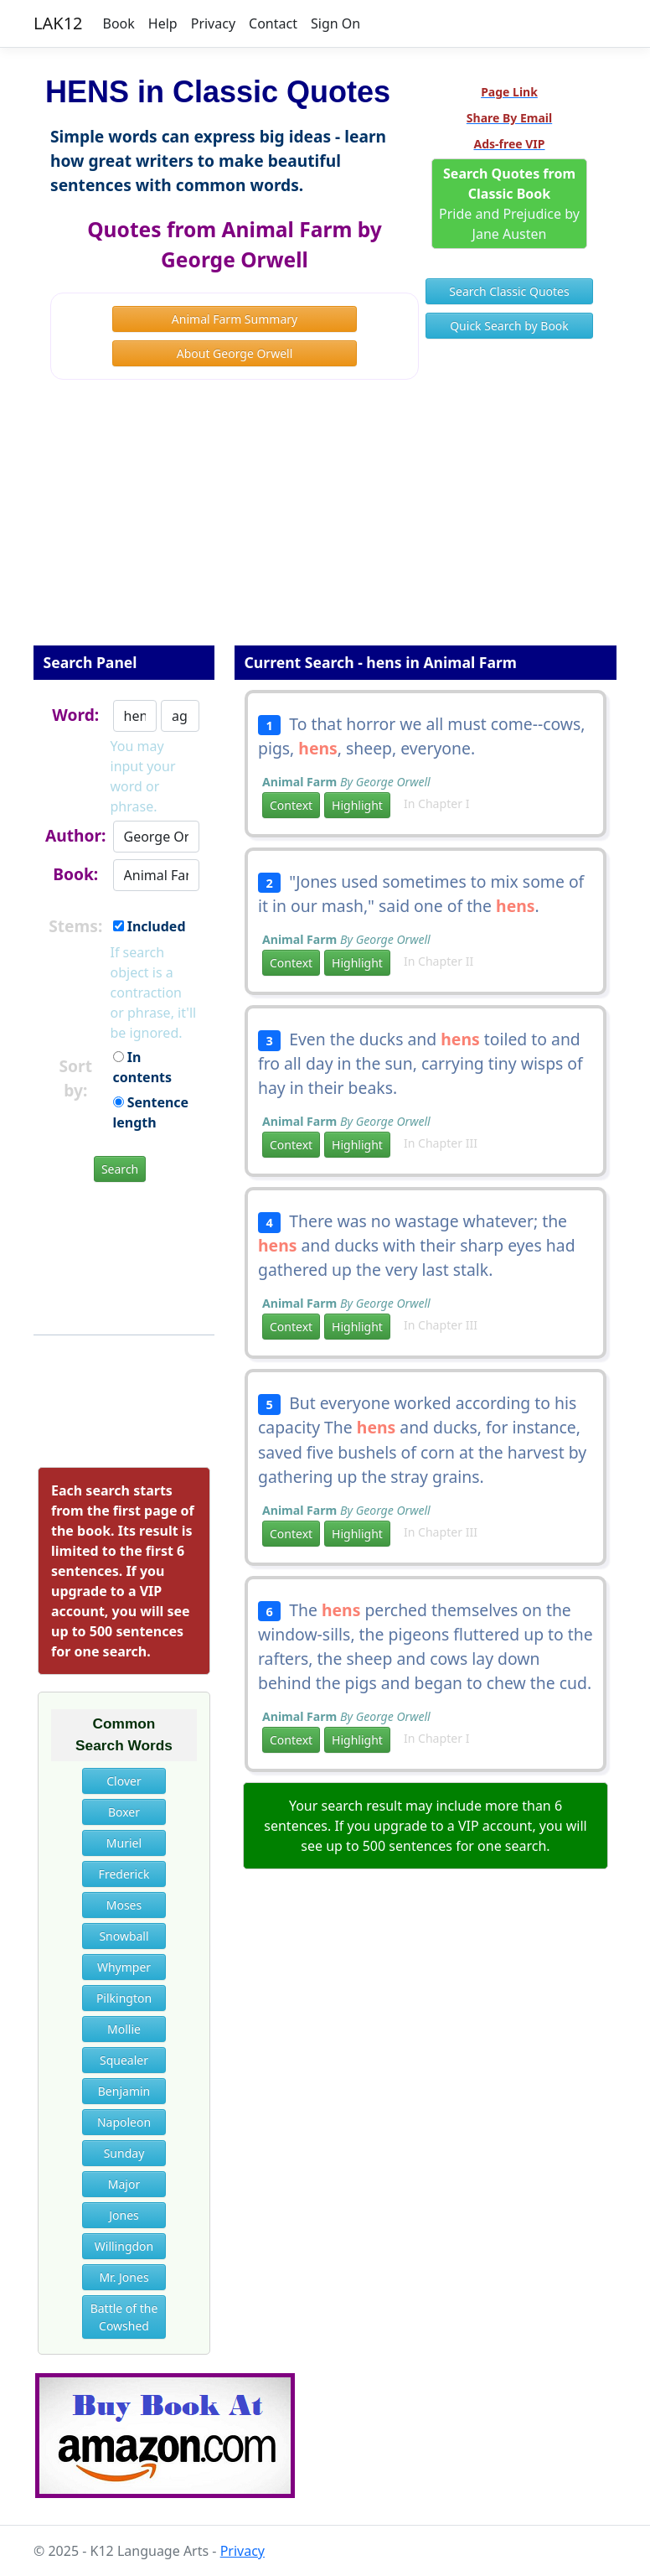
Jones (124, 2215)
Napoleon (124, 2122)
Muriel (124, 1843)
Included (149, 926)
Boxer (124, 1812)
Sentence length (151, 1112)
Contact (273, 23)
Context (291, 805)
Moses (124, 1905)
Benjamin (124, 2091)
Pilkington (124, 1998)
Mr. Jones (123, 2277)
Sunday (124, 2153)
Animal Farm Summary (234, 319)
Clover (123, 1781)
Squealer (124, 2060)
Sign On (335, 23)
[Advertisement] (325, 524)
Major (124, 2184)
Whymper (124, 1967)
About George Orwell (235, 353)
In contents (143, 1067)
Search (119, 1169)
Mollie (124, 2029)
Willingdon (124, 2246)
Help (163, 23)
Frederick (124, 1874)
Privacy (213, 23)
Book (119, 23)
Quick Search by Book (509, 326)
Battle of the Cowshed (124, 2317)
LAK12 (58, 23)
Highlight (357, 805)
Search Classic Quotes (509, 291)
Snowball (123, 1936)
